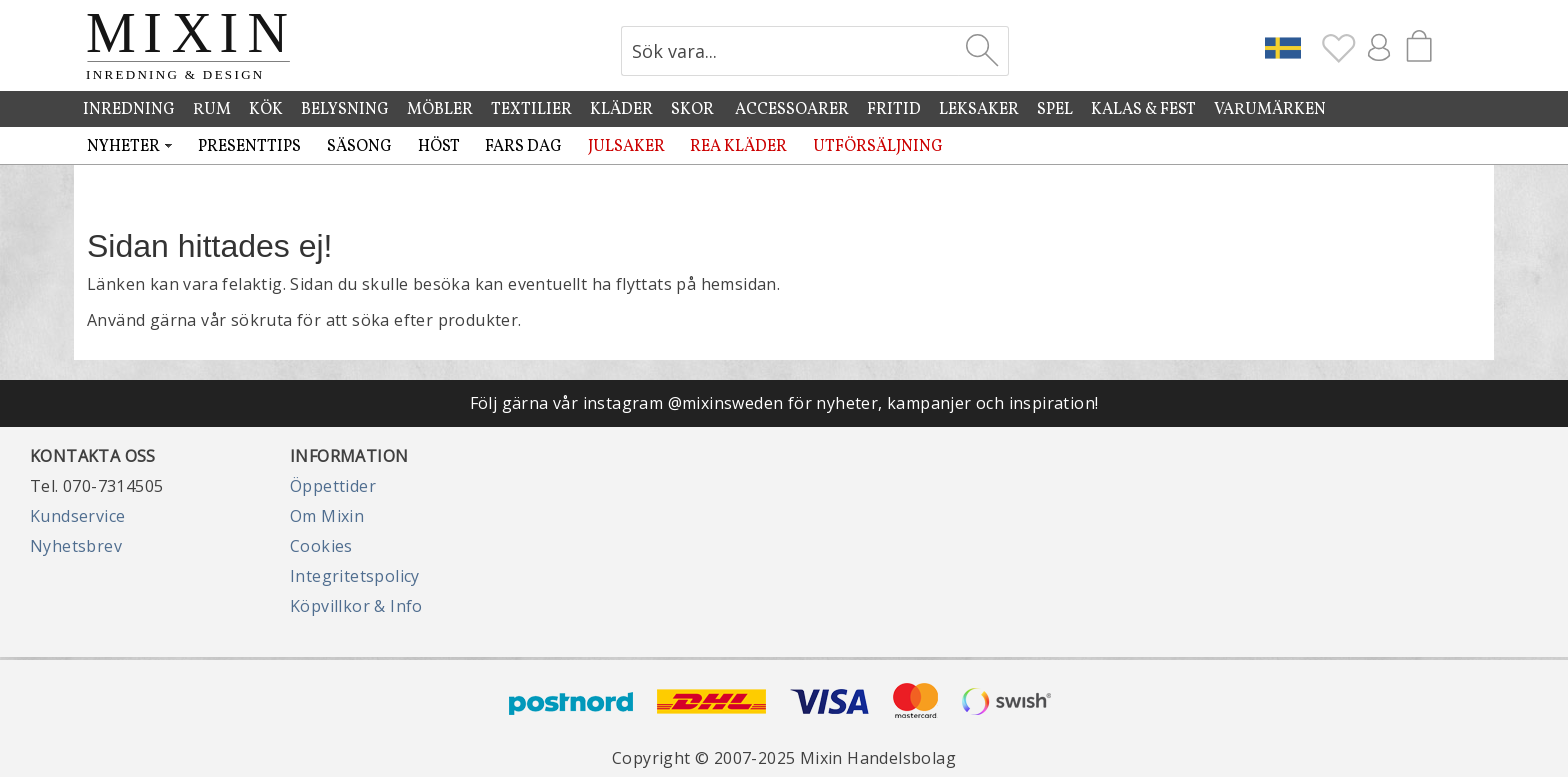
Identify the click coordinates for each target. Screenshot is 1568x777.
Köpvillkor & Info (356, 606)
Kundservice (77, 516)
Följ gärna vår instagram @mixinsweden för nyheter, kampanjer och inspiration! (784, 403)
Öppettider (333, 486)
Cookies (321, 546)
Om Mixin (327, 516)
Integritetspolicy (355, 576)
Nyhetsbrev (76, 546)
